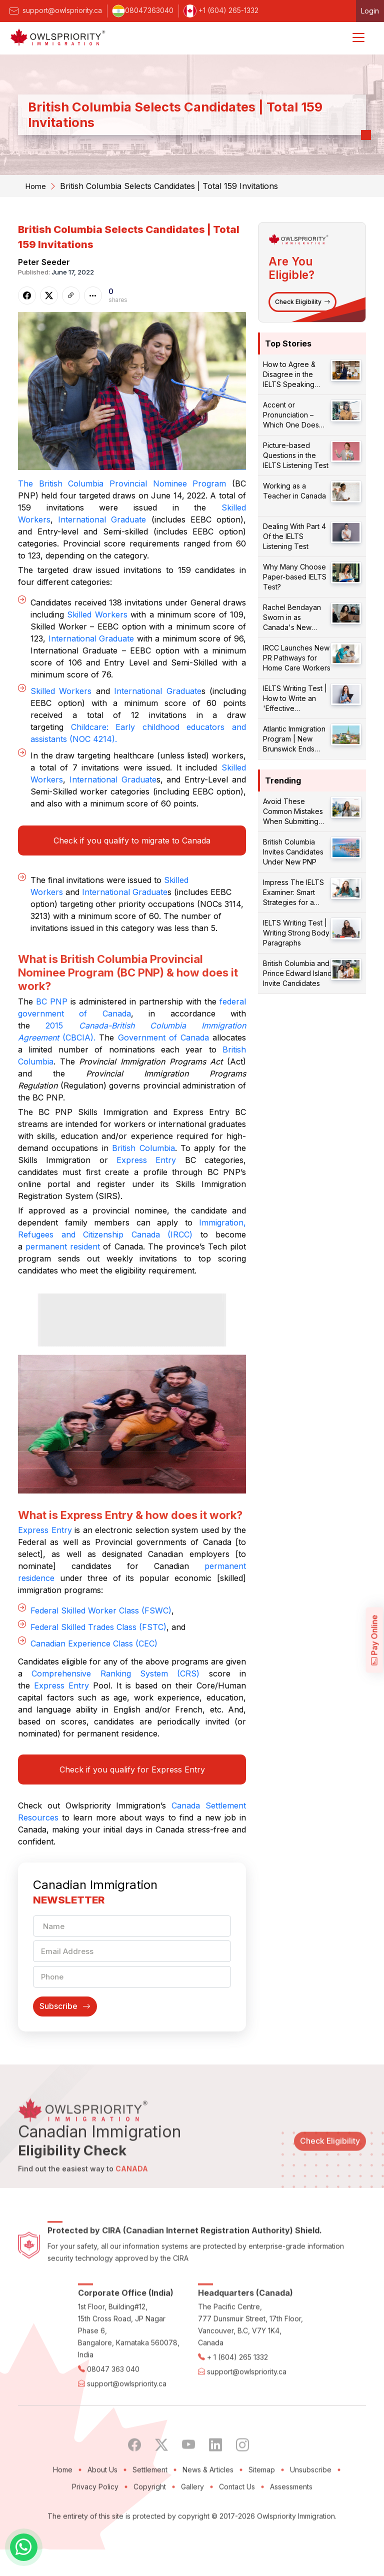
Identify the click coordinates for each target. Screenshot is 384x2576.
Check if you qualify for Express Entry (132, 1783)
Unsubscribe (311, 2522)
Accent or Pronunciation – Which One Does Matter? (291, 415)
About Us (103, 2522)
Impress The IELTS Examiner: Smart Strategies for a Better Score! (293, 893)
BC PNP (52, 1001)
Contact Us (237, 2539)
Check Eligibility (302, 302)
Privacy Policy (95, 2539)
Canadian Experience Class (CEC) (94, 1657)
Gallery (192, 2539)
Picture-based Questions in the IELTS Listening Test (295, 455)
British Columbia (143, 1148)
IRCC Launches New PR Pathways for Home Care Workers (296, 658)
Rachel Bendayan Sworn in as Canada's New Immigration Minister (295, 617)
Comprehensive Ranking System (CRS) (116, 1687)
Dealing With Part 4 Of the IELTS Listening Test (294, 536)
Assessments (291, 2539)
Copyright (150, 2539)
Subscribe (65, 2024)
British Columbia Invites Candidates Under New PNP (293, 852)
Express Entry (146, 1160)
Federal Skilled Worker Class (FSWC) (101, 1624)
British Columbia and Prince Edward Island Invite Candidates (297, 973)
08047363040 (143, 10)
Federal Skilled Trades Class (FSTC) (98, 1641)
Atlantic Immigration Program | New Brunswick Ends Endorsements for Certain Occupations (296, 739)
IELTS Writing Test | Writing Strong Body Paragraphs (296, 932)
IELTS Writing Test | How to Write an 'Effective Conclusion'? (295, 699)
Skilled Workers (97, 615)
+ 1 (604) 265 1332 (237, 2410)
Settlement (150, 2522)
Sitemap (261, 2522)
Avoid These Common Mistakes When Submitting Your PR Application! (296, 811)
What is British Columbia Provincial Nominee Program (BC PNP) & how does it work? (130, 972)
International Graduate (102, 519)
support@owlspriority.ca (55, 10)
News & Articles (208, 2522)
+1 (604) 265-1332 (221, 10)
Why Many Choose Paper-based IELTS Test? (294, 576)
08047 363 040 (113, 2422)
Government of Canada (163, 1037)
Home (36, 186)
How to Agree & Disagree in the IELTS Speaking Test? (289, 375)
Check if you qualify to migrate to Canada (132, 841)
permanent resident (63, 1247)
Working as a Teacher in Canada (294, 491)
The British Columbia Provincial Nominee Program (122, 483)
